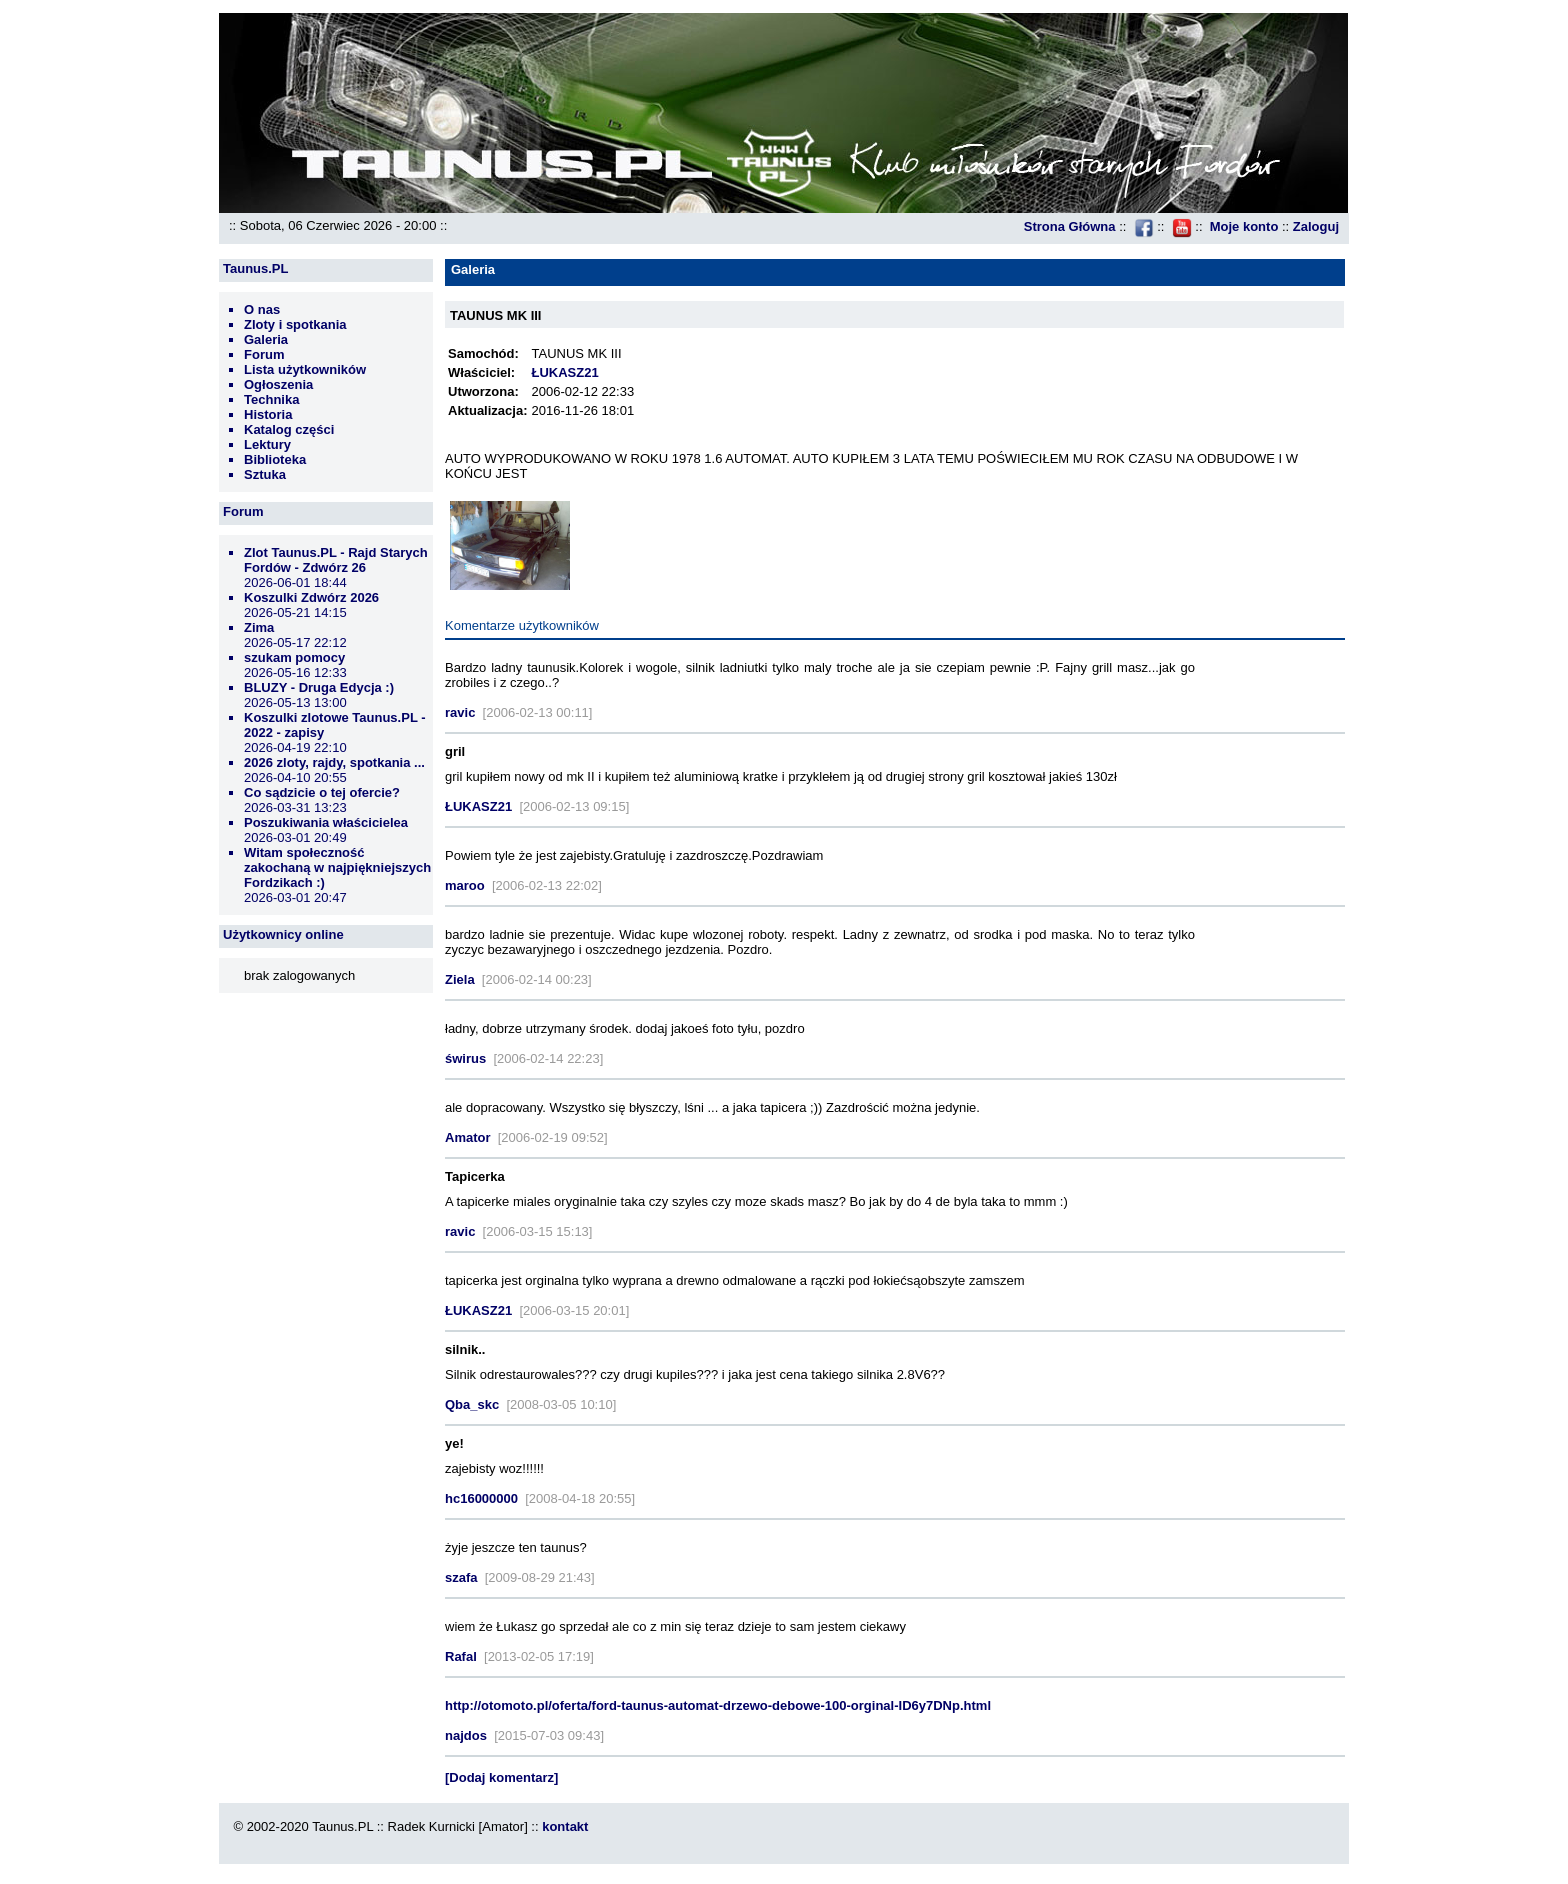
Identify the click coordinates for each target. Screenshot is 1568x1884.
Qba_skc (472, 1404)
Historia (268, 414)
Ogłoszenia (278, 384)
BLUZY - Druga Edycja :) (319, 687)
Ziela (460, 979)
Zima (259, 627)
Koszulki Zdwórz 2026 (311, 597)
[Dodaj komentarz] (501, 1777)
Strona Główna (1070, 226)
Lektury (267, 444)
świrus (465, 1058)
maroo (465, 885)
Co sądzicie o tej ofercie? (322, 792)
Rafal (461, 1656)
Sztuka (265, 474)
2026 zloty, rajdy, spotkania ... (334, 762)
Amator (468, 1137)
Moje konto (1244, 226)
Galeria (266, 339)
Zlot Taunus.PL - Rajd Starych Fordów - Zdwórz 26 (336, 560)
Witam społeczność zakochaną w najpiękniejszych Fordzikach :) (337, 867)
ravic (460, 712)
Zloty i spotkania (295, 324)
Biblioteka (275, 459)
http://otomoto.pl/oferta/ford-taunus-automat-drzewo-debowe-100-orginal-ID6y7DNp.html (718, 1705)
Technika (271, 399)
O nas (262, 309)
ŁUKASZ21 (564, 372)
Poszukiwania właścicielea (326, 822)
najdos (466, 1735)
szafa (461, 1577)
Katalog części (289, 429)
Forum (264, 354)
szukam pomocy (294, 657)
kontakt (565, 1826)
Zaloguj (1316, 226)
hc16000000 (481, 1498)
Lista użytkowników (305, 369)
